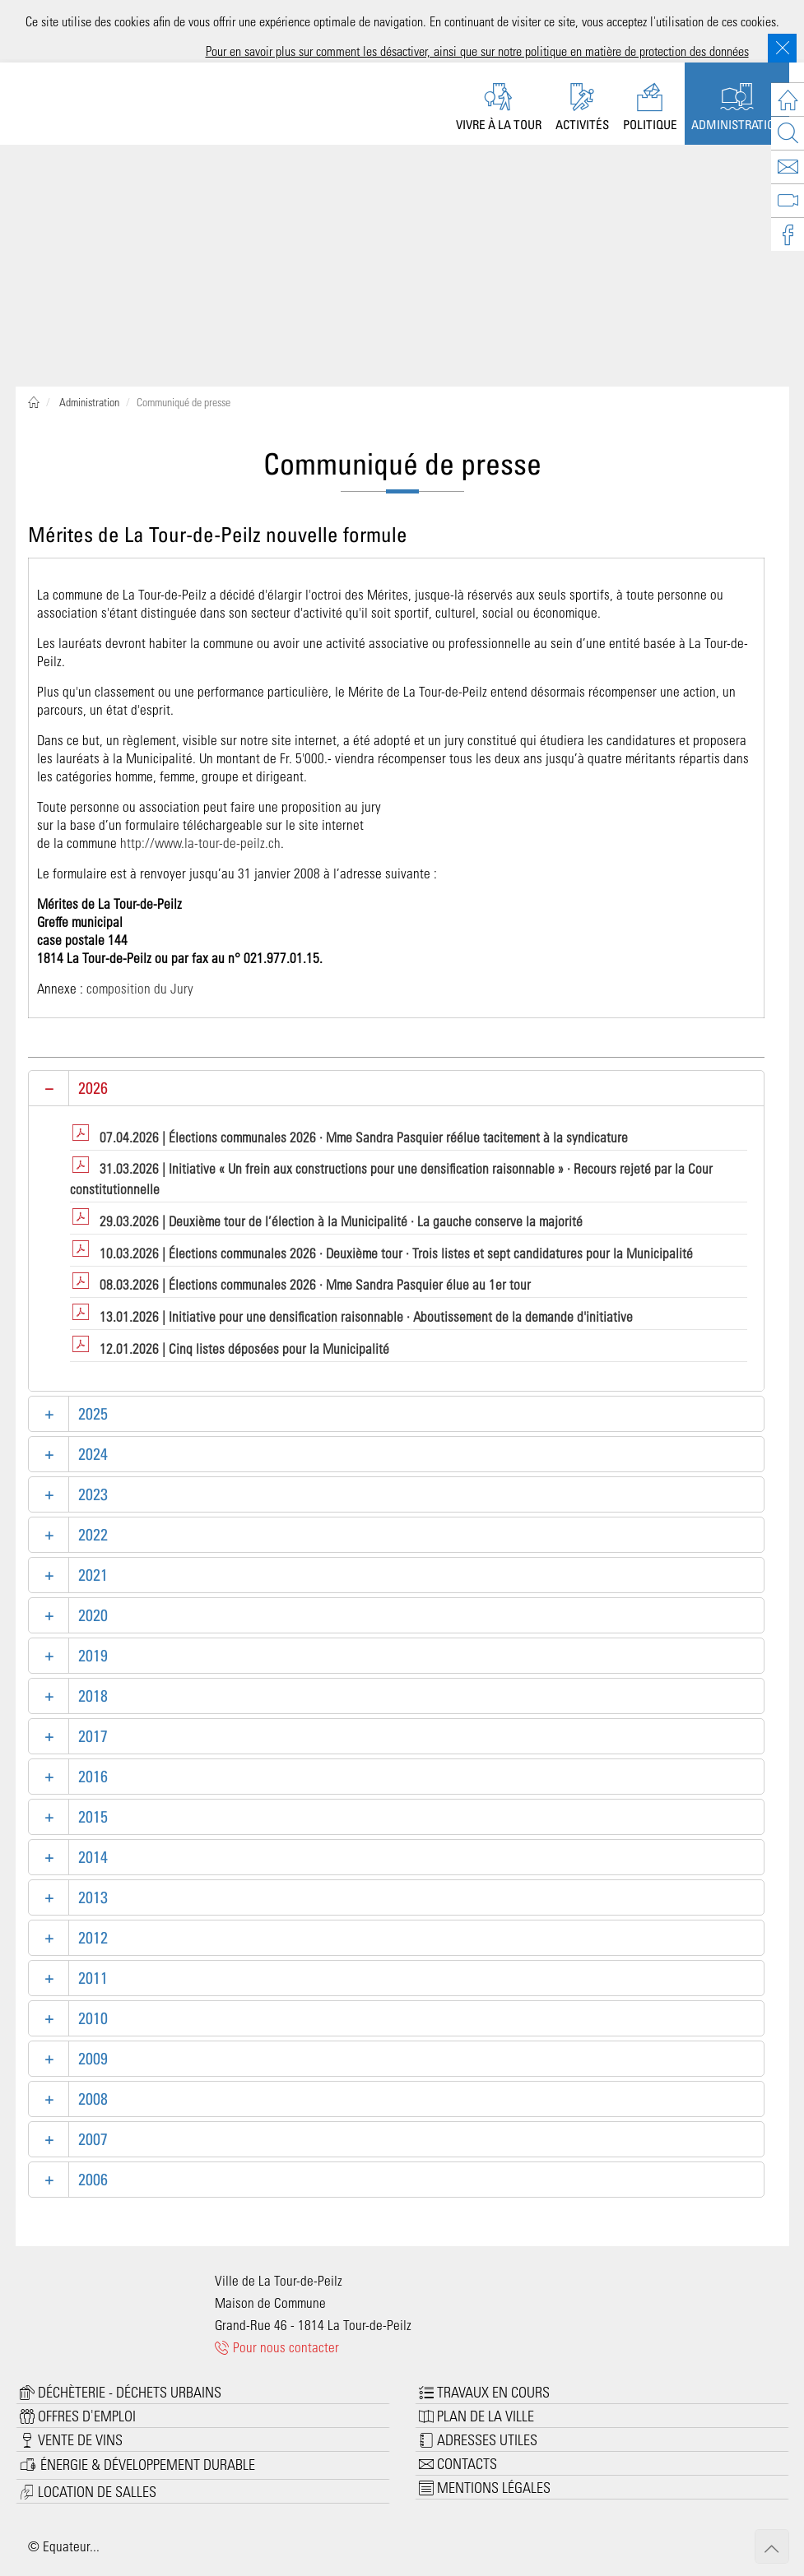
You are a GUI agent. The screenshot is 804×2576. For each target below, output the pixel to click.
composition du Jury (139, 988)
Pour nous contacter (277, 2346)
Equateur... (71, 2546)
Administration (88, 402)
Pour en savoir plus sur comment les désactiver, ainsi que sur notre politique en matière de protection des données (477, 50)
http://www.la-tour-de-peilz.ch (200, 842)
